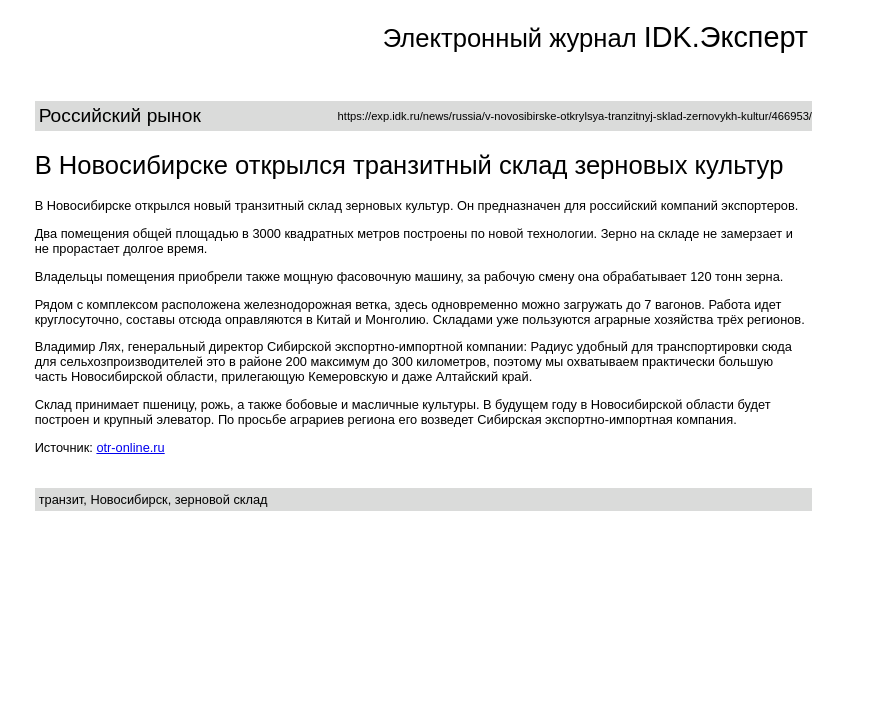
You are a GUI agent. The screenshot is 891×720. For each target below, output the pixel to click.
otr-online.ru (130, 447)
